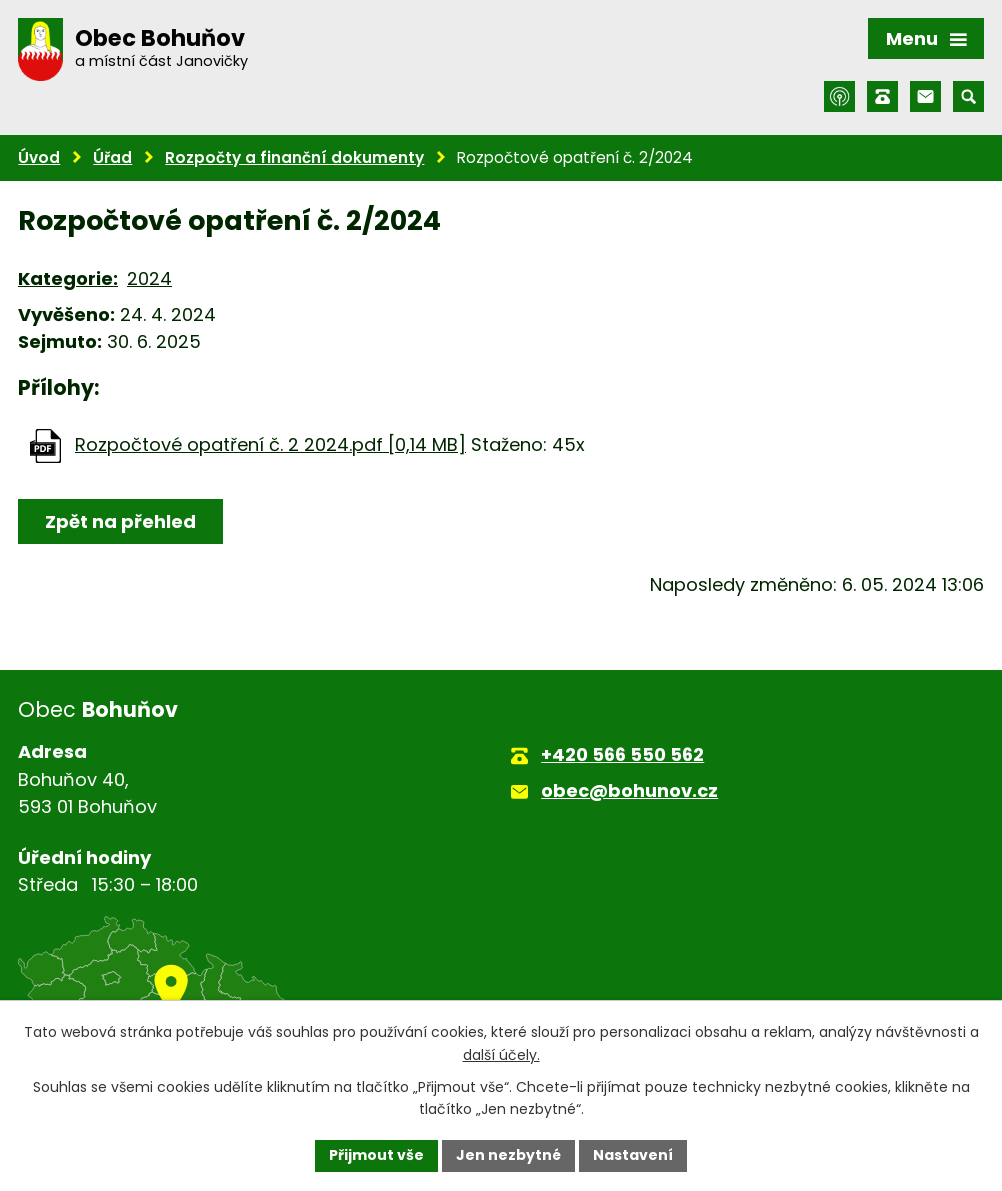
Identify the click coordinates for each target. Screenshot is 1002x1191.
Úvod (39, 157)
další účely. (501, 1055)
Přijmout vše (376, 1155)
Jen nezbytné (508, 1155)
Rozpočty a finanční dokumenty (294, 157)
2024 (149, 278)
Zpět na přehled (120, 521)
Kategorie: (68, 278)
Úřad (112, 157)
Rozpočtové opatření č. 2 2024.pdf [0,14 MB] (270, 444)
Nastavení (633, 1155)
